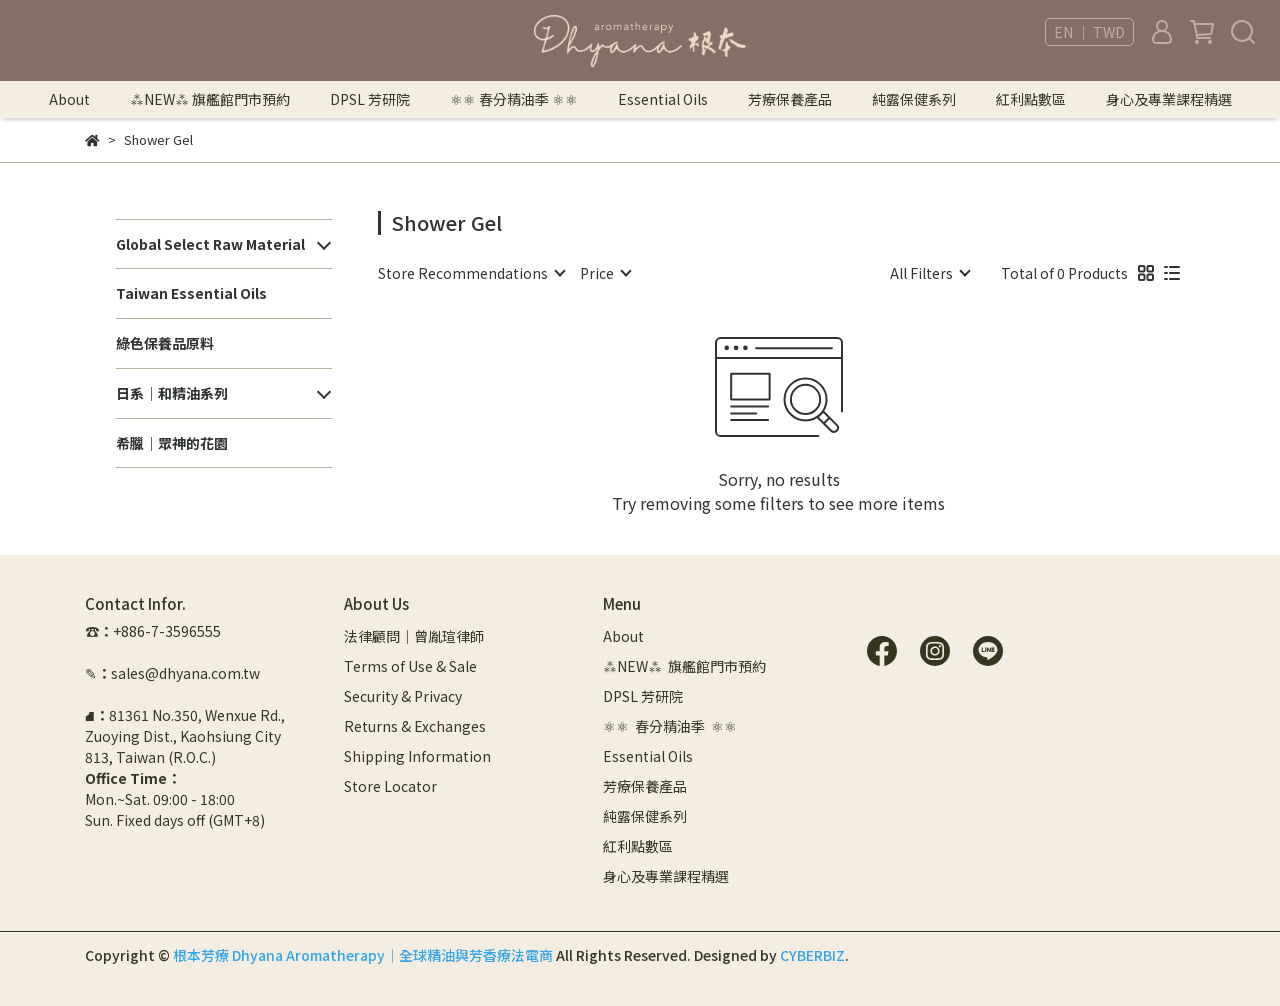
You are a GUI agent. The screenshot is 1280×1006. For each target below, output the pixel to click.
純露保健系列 (914, 99)
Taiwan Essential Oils (191, 293)
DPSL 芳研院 (370, 99)
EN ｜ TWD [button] (1089, 32)
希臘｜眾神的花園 (172, 443)
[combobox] (471, 273)
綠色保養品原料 (165, 343)
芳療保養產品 (790, 99)
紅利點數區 (1031, 99)
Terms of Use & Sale (410, 666)
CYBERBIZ (812, 955)
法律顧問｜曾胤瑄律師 (414, 636)
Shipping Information (417, 756)
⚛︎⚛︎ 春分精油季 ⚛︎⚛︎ (514, 99)
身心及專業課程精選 (1169, 99)
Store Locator (390, 786)
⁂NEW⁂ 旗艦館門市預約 (210, 99)
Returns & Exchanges (415, 726)
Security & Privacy (403, 696)
